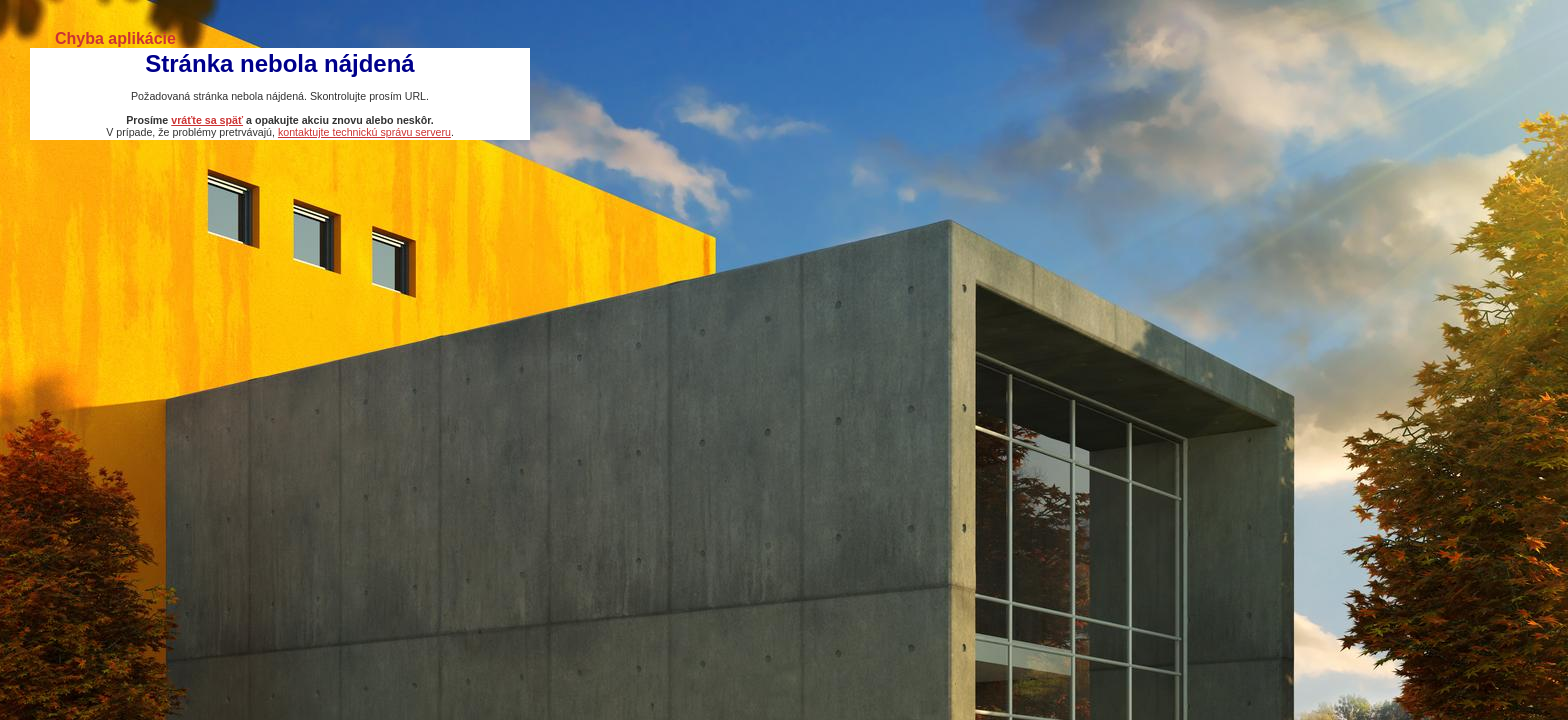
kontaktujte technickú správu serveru (364, 132)
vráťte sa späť (207, 120)
